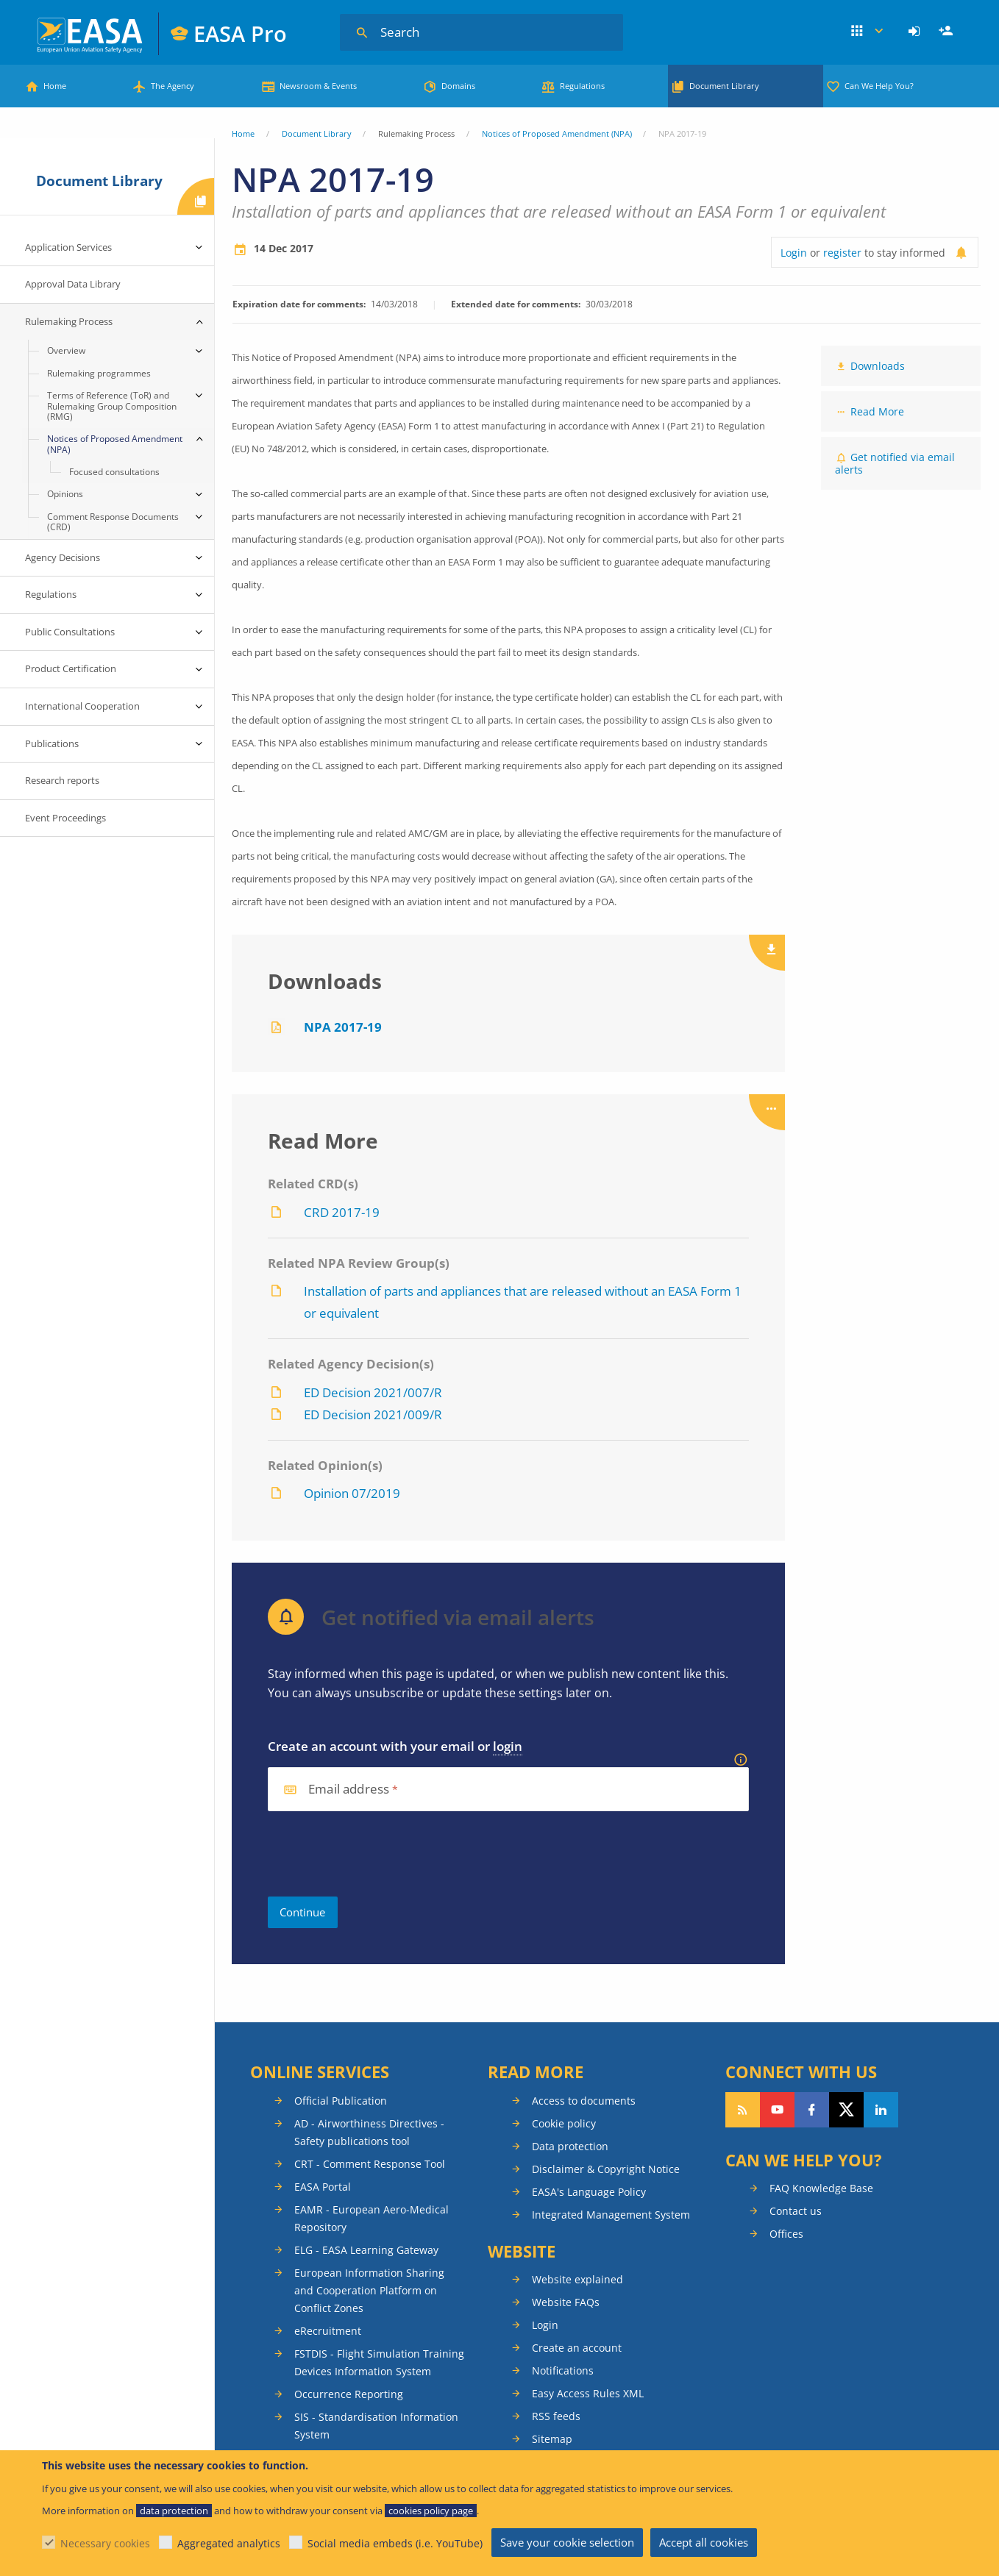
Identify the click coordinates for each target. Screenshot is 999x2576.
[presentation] (379, 1854)
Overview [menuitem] (66, 350)
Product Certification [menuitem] (70, 668)
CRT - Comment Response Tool (369, 2164)
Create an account (577, 2348)
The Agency (172, 85)
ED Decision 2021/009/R (373, 1414)
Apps (867, 31)
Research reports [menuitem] (62, 780)
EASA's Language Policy (589, 2192)
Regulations (582, 85)
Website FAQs (566, 2302)
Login (916, 31)
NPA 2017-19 (343, 1026)
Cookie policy (564, 2123)
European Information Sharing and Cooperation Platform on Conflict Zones (369, 2290)
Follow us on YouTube (777, 2109)
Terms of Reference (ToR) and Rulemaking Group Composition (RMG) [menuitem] (112, 406)
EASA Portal (322, 2187)
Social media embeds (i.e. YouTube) (395, 2543)
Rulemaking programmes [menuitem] (99, 373)
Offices (786, 2234)
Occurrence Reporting (348, 2394)
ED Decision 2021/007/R (373, 1392)
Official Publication (340, 2101)
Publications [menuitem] (52, 743)
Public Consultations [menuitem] (70, 631)
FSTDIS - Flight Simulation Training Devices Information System (379, 2362)
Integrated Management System (611, 2215)
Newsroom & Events (318, 85)
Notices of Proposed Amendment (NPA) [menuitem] (114, 443)
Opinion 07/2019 (352, 1493)
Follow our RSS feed (742, 2109)
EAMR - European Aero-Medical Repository (371, 2218)
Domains (458, 85)
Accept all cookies (703, 2542)
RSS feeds (556, 2416)
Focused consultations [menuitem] (114, 471)
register (842, 253)
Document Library (724, 85)
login (507, 1746)
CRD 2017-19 (342, 1212)
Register (947, 31)
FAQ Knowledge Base (821, 2188)
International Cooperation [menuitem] (82, 706)
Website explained (577, 2279)
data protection (174, 2510)
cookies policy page (430, 2510)
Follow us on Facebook (811, 2109)
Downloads (877, 366)
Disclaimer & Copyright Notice (606, 2169)
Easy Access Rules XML (588, 2393)
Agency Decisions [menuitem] (62, 557)
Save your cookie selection (567, 2542)
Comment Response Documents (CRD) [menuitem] (113, 521)
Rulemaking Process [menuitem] (69, 321)
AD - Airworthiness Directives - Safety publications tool (369, 2132)
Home (54, 85)
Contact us (795, 2211)
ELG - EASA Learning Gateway (366, 2250)
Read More (877, 411)
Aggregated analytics (228, 2543)
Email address (348, 1790)
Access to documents (584, 2101)
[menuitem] (916, 31)
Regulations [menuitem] (51, 594)
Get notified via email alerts (895, 463)
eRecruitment (327, 2331)
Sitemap (552, 2439)
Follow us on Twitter (846, 2109)
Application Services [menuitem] (68, 247)
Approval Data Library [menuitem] (73, 283)
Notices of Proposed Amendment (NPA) (557, 133)
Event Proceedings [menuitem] (65, 817)
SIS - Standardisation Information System (376, 2425)
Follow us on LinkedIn (881, 2109)
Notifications (563, 2370)
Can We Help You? (879, 85)
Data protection (570, 2146)
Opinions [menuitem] (65, 494)
